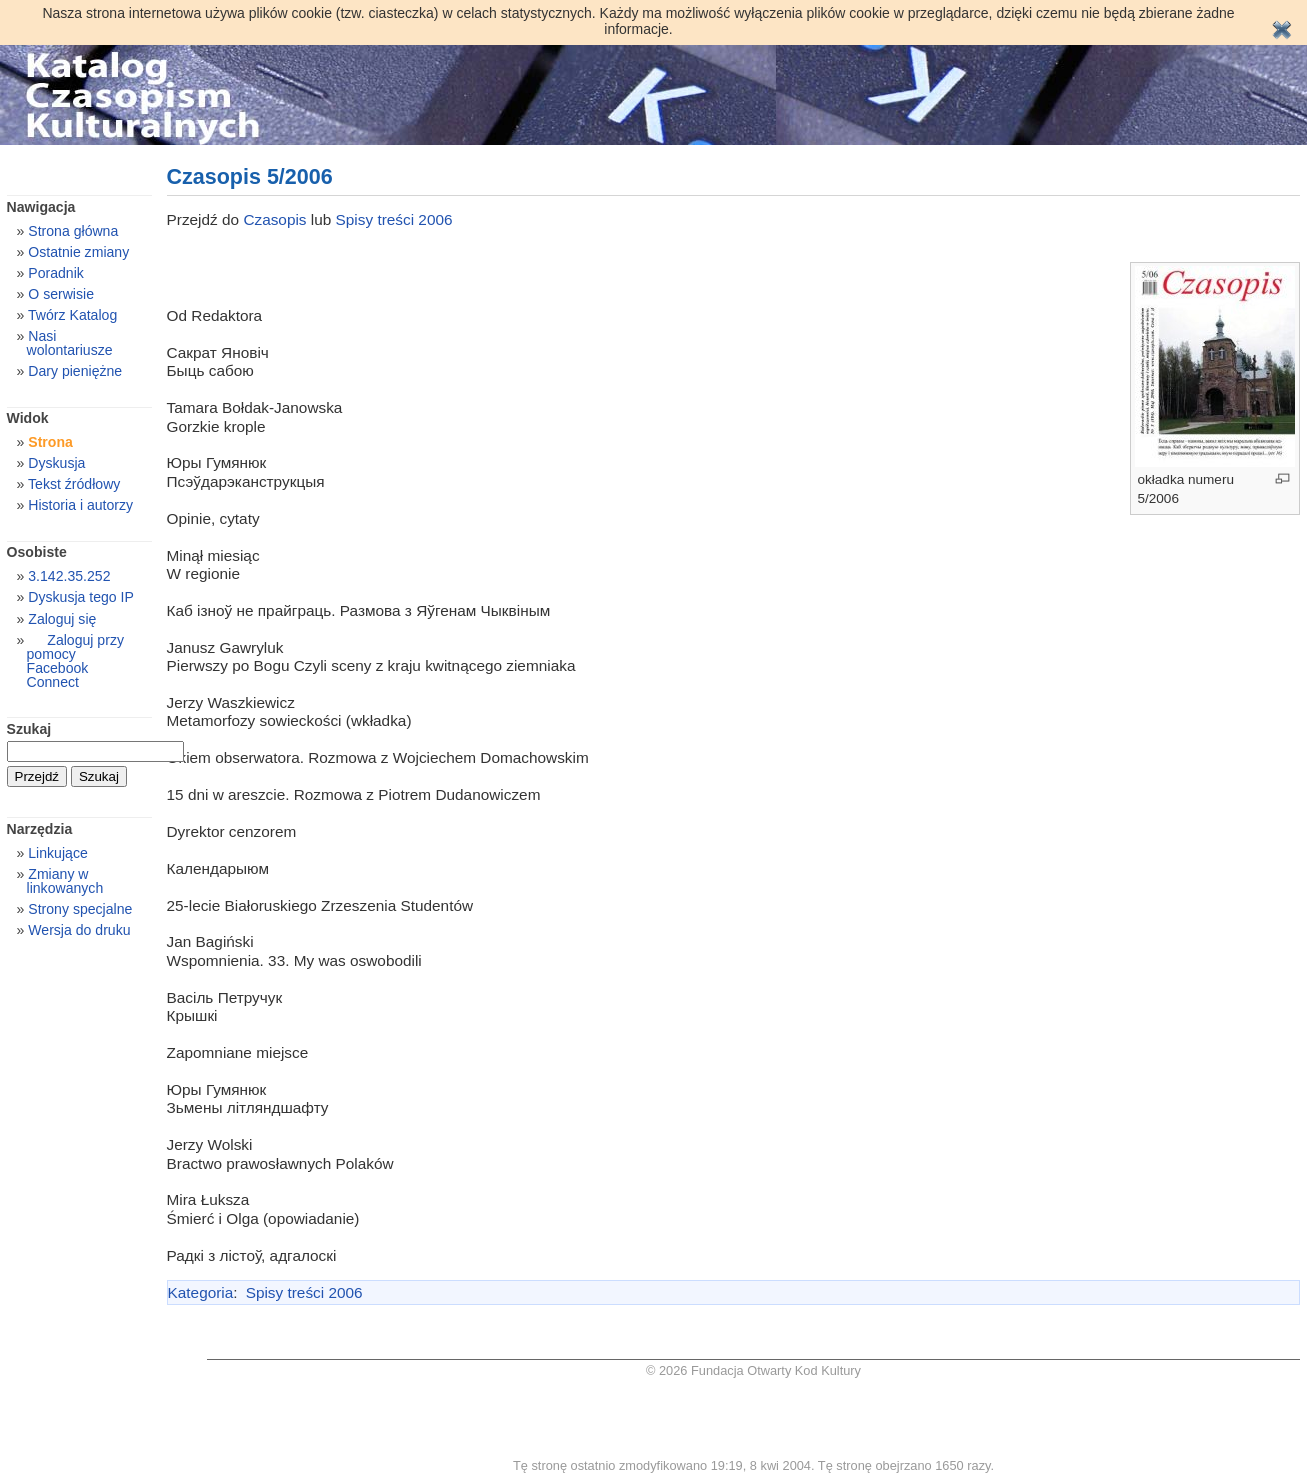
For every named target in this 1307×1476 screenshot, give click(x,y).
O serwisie (61, 294)
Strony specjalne (80, 909)
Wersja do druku (79, 930)
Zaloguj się (62, 619)
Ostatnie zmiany (78, 252)
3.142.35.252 (69, 576)
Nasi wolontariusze (70, 343)
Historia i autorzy (80, 505)
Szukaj (29, 729)
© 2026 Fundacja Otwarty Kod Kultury (753, 1370)
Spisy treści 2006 (394, 219)
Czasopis (276, 219)
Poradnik (56, 273)
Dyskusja (56, 463)
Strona (50, 442)
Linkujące (57, 853)
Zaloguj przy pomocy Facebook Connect (75, 661)
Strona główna (73, 231)
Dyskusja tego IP (81, 597)
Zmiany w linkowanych (65, 881)
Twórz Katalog (72, 315)
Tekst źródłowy (74, 484)
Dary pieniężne (75, 371)
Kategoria (201, 1292)
